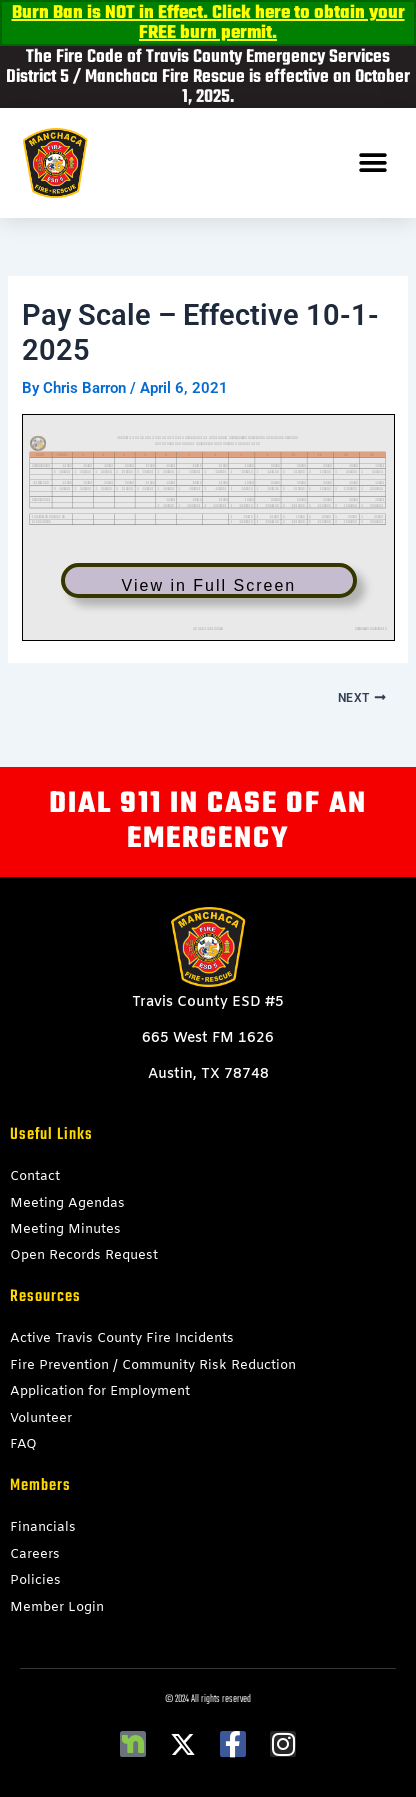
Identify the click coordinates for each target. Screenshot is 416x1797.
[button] (373, 163)
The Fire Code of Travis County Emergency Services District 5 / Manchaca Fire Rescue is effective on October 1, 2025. (208, 77)
